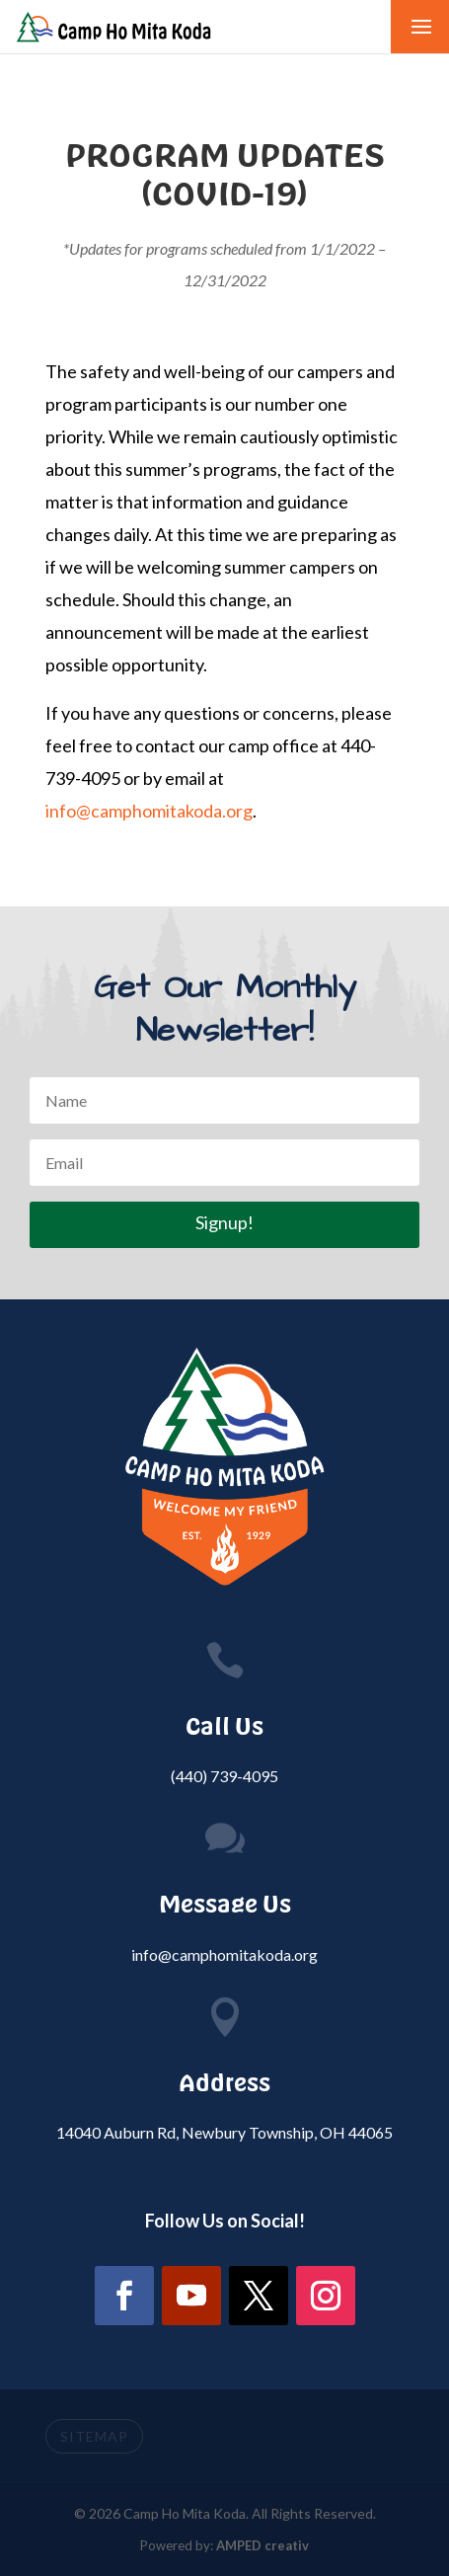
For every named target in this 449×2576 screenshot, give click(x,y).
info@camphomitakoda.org (149, 810)
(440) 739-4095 (224, 1775)
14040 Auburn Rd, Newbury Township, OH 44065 (224, 2132)
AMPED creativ (262, 2545)
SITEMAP (94, 2436)
